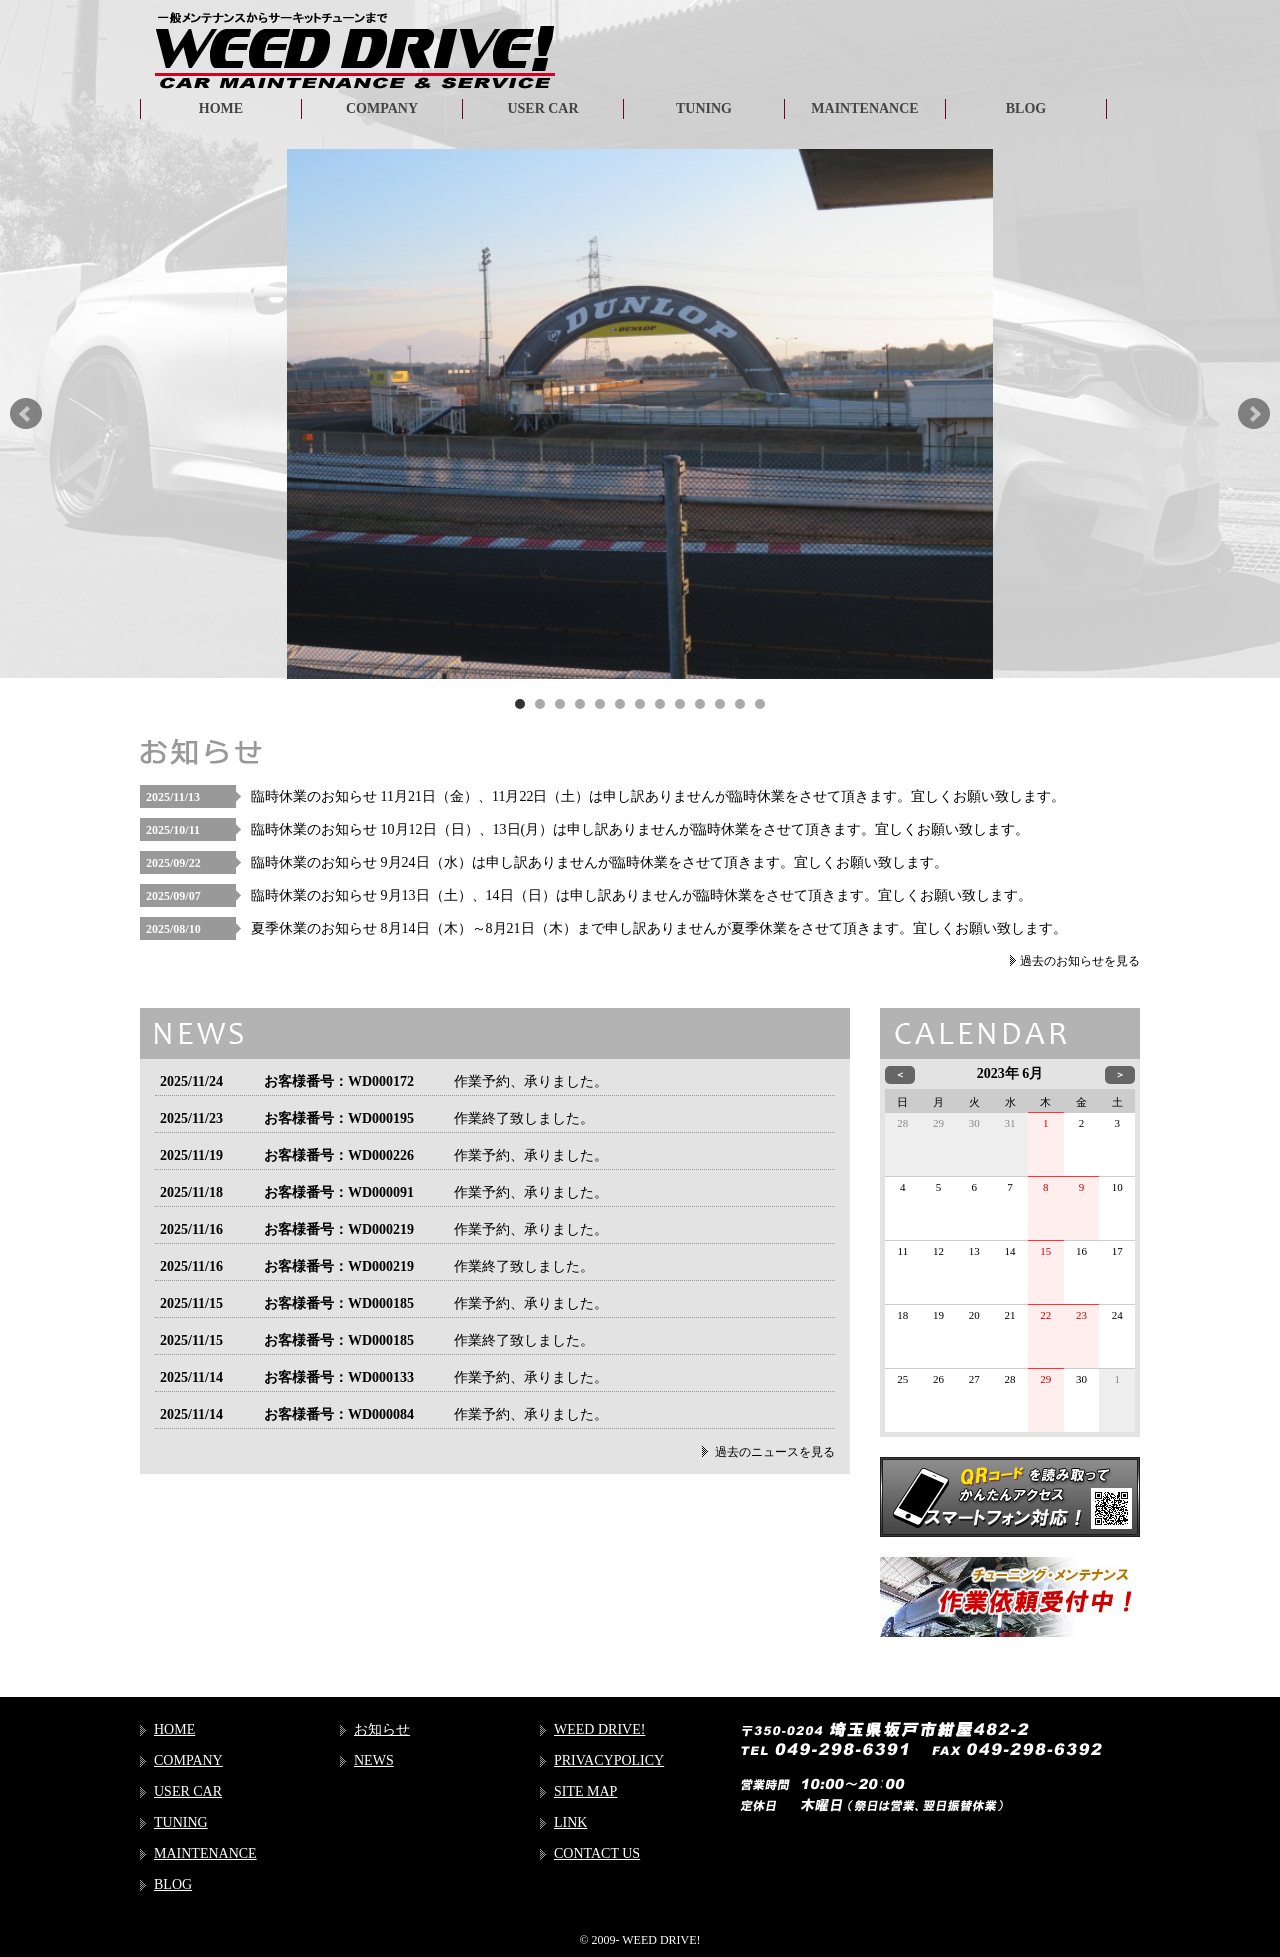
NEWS (374, 1760)
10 (700, 704)
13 (760, 704)
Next (1254, 414)
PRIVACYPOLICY (609, 1760)
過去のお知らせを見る (1080, 961)
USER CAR (542, 108)
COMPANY (382, 108)
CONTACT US (597, 1853)
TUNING (704, 108)
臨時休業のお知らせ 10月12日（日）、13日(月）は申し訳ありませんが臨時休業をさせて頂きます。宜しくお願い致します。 (640, 829)
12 (740, 704)
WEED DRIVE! (599, 1729)
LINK (570, 1822)
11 (720, 704)
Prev (26, 414)
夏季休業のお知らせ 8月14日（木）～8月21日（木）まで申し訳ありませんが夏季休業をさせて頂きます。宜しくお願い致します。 (659, 928)
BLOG (1026, 108)
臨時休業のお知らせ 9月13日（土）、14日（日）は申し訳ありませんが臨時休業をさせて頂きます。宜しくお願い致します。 (641, 895)
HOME (221, 108)
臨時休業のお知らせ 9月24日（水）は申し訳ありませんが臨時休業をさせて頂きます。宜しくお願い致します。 (599, 862)
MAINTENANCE (864, 108)
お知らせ (382, 1729)
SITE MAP (585, 1791)
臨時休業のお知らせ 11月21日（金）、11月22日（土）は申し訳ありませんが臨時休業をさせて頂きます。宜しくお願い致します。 (658, 796)
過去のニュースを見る (775, 1452)
